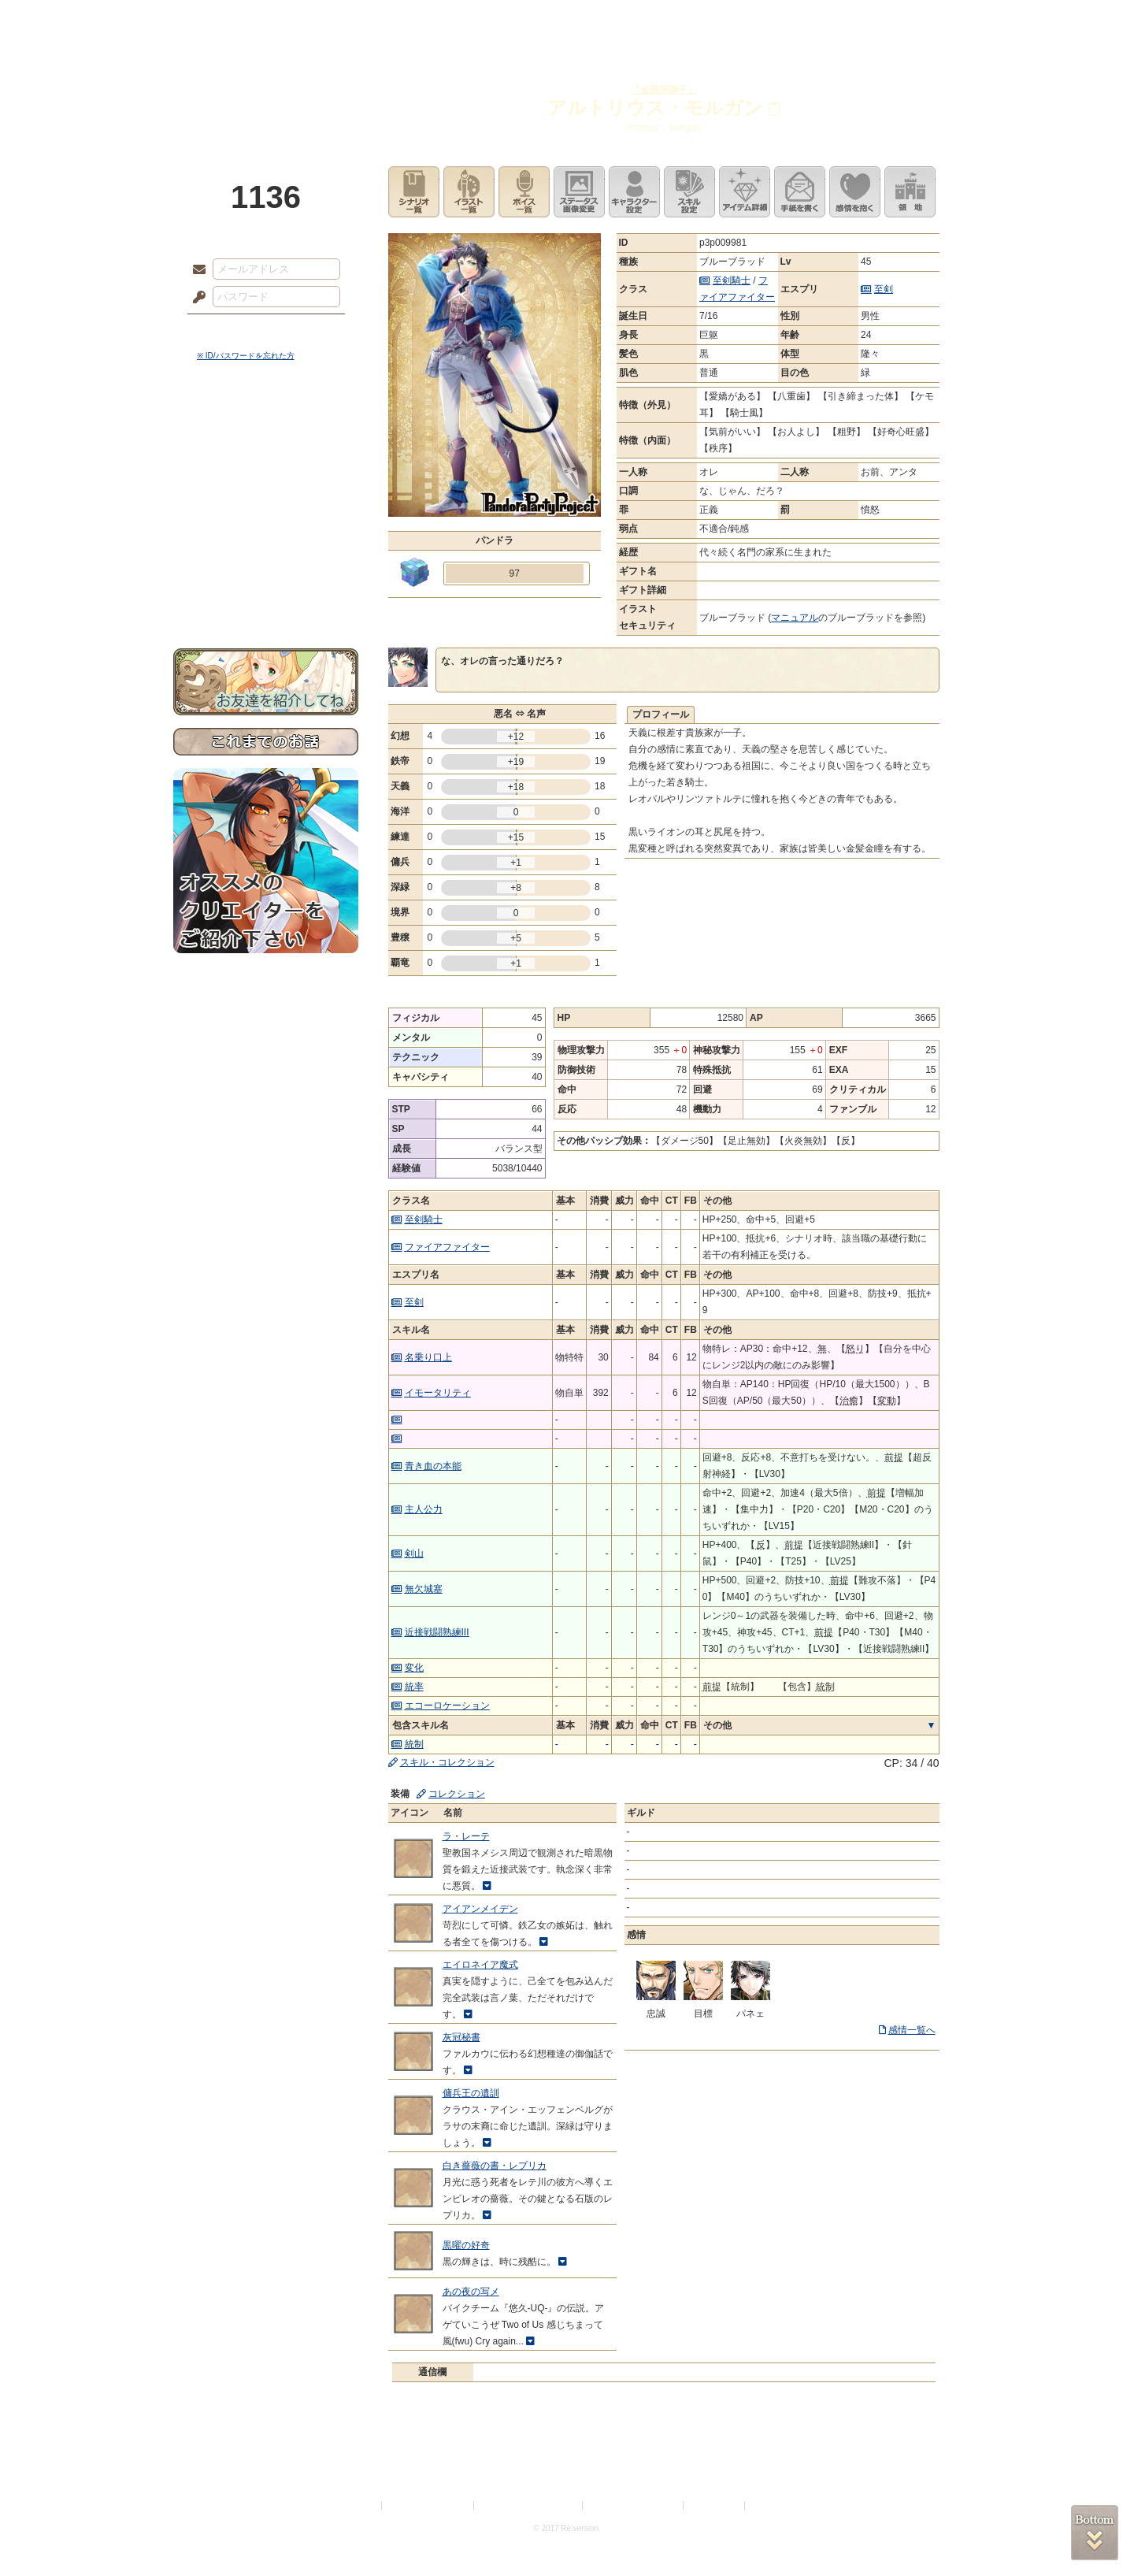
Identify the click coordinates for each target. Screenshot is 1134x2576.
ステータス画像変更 (579, 191)
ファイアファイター (447, 1247)
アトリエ (567, 19)
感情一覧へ (912, 2030)
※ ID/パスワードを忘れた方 (246, 355)
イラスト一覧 (469, 191)
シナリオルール (265, 508)
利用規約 (360, 2505)
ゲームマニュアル (265, 485)
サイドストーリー (265, 457)
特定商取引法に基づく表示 (529, 2505)
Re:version (772, 2505)
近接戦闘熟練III (437, 1632)
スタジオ (679, 19)
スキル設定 (689, 191)
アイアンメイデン (480, 1908)
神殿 (343, 19)
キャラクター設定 (634, 191)
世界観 (265, 430)
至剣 (883, 289)
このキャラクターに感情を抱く (854, 191)
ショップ (791, 19)
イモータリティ (438, 1392)
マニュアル (794, 617)
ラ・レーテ (466, 1836)
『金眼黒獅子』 (664, 89)
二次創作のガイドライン (634, 2505)
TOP (230, 19)
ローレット (455, 19)
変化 (414, 1667)
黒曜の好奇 (466, 2245)
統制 (414, 1744)
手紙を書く (799, 191)
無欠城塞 (424, 1588)
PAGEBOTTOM (1094, 2532)
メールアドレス (195, 270)
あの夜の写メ (471, 2291)
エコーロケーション (447, 1705)
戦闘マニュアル (265, 548)
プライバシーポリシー (428, 2505)
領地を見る (910, 191)
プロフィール (660, 714)
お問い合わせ (265, 599)
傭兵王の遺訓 (471, 2093)
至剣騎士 (731, 280)
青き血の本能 (433, 1466)
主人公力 (424, 1509)
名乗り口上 (428, 1357)
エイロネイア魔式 (480, 1964)
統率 (414, 1686)
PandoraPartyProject (265, 86)
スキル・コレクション (447, 1762)
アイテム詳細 (744, 191)
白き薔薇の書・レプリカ (495, 2165)
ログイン (228, 330)
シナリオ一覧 (413, 191)
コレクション (456, 1793)
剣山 (414, 1553)
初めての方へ (265, 571)
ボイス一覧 (524, 191)
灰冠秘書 (461, 2037)
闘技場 (904, 19)
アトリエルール (265, 528)
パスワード (195, 298)
